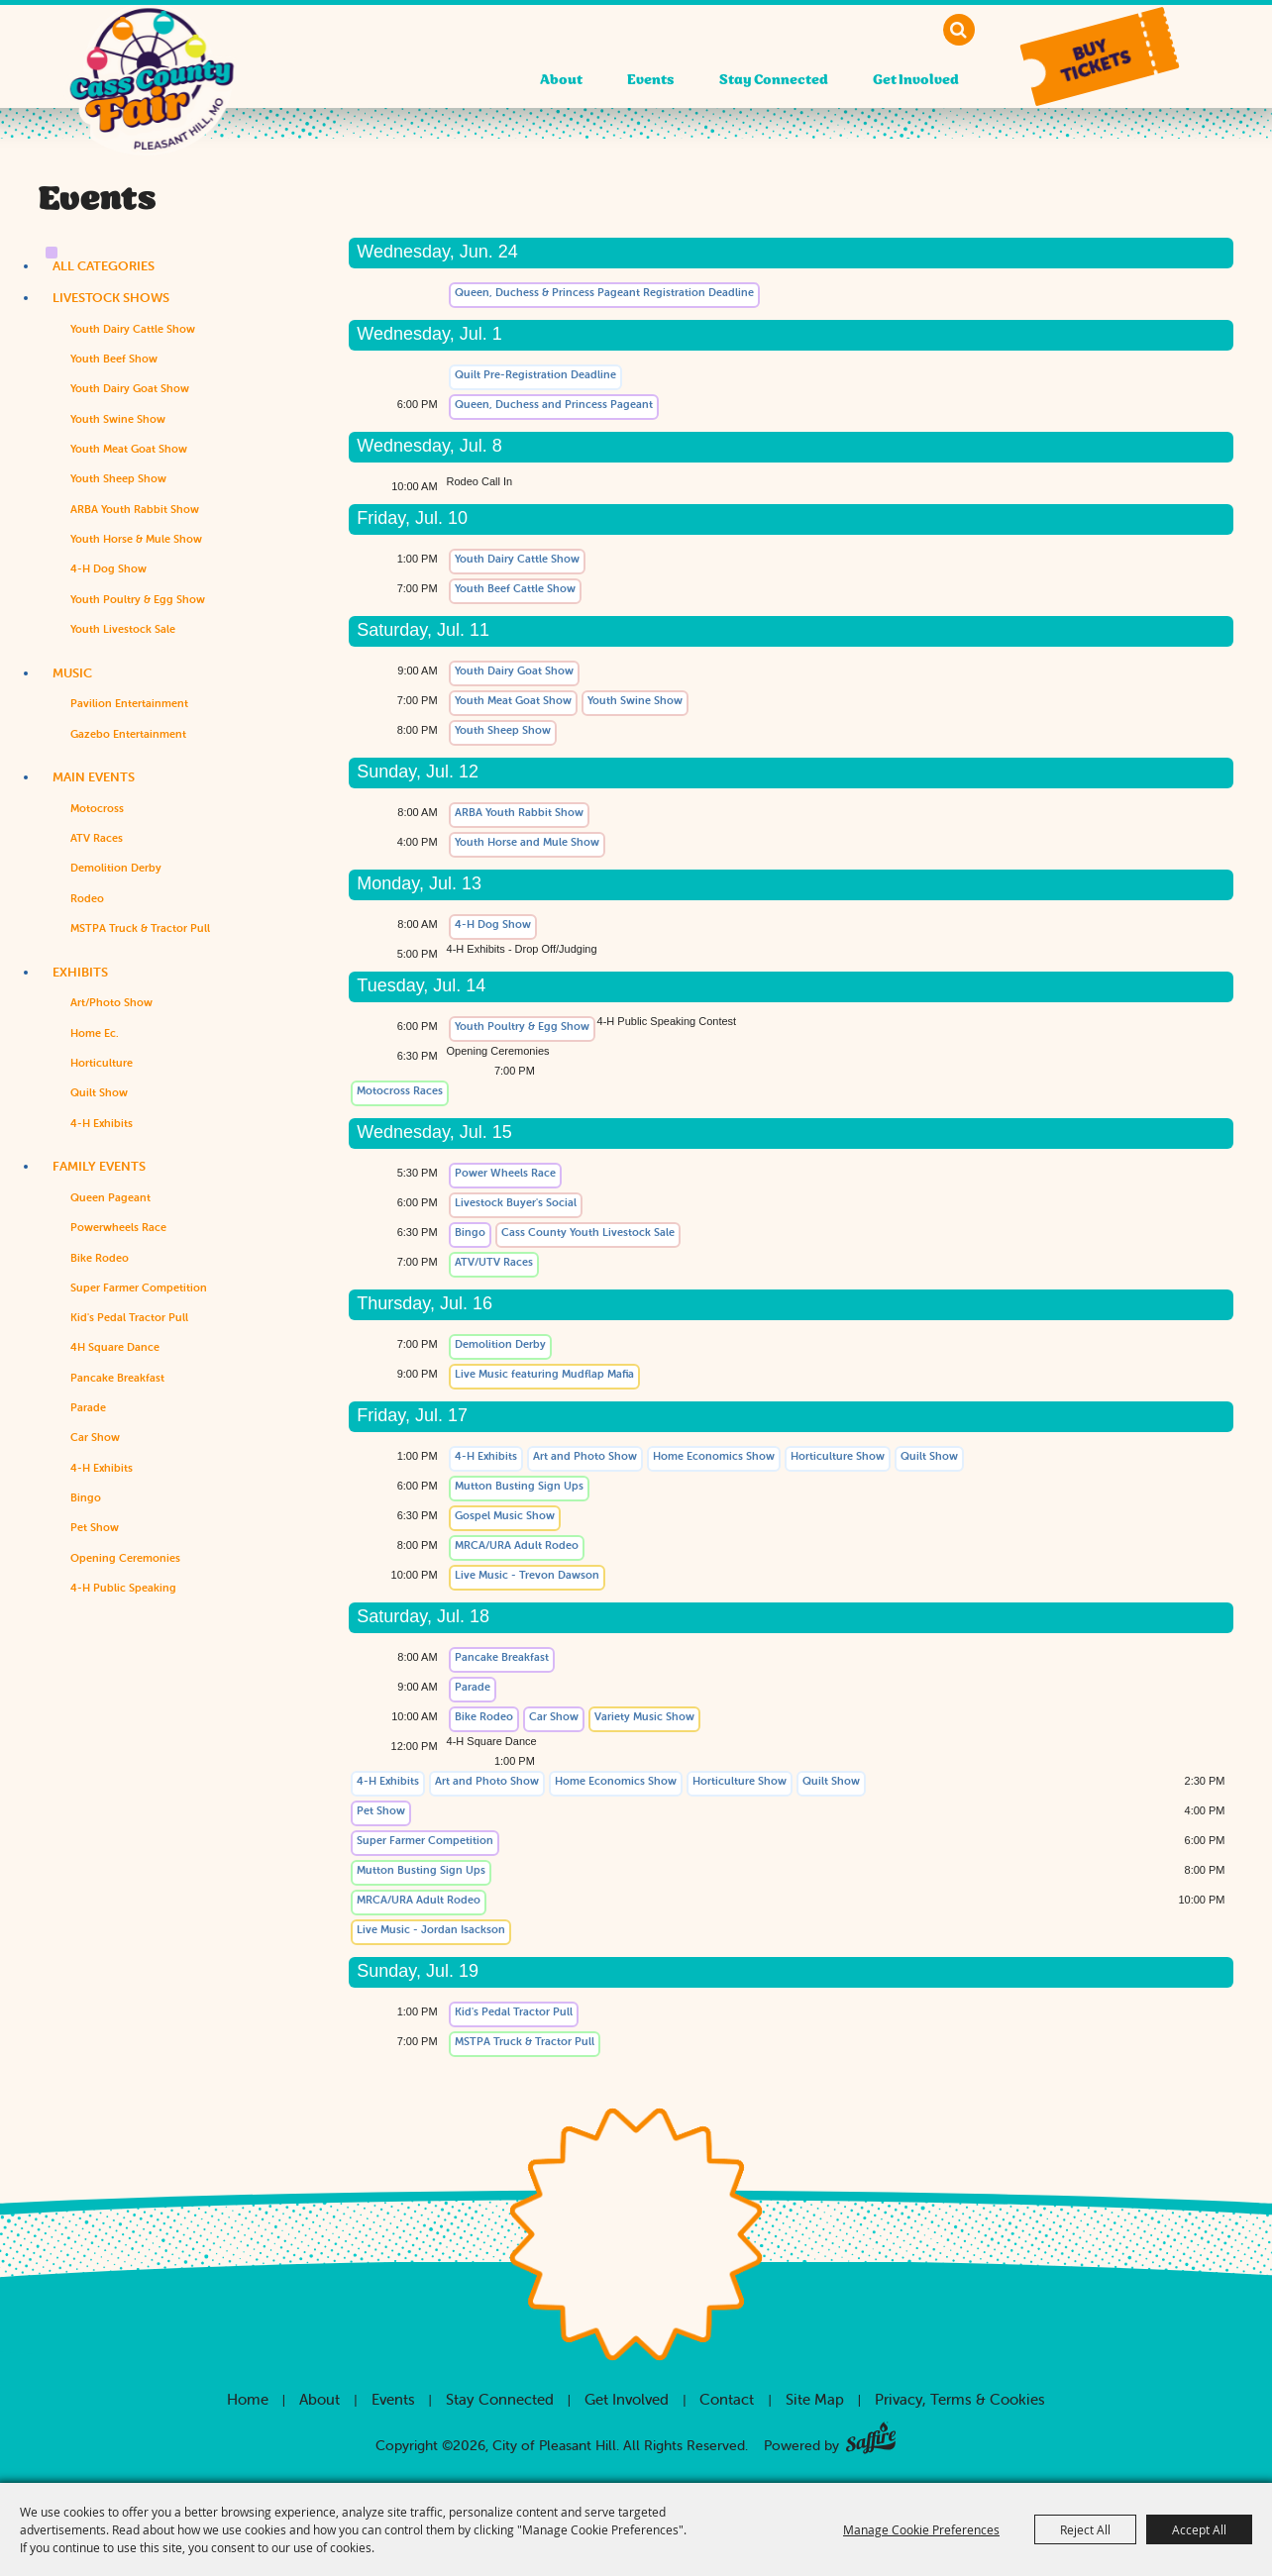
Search (959, 30)
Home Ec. (94, 1033)
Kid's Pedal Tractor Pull (129, 1317)
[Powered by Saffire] (871, 2434)
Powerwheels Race (118, 1227)
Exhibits (80, 972)
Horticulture (101, 1063)
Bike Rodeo (99, 1258)
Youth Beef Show (114, 358)
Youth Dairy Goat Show (129, 388)
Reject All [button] (1085, 2529)
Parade (88, 1407)
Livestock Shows (111, 297)
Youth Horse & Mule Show (136, 539)
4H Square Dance (114, 1347)
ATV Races (96, 838)
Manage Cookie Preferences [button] (921, 2529)
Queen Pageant (110, 1197)
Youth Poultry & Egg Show (137, 599)
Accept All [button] (1199, 2529)
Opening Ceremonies (125, 1558)
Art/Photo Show (111, 1002)
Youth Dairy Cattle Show (132, 329)
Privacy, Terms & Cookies (960, 2399)
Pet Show (94, 1527)
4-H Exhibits (101, 1123)
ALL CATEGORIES (104, 266)
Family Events (99, 1166)
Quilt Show (99, 1092)
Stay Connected (773, 80)
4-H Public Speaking (123, 1588)
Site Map (815, 2399)
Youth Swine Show (117, 419)
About (561, 80)
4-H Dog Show (108, 568)
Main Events (94, 777)
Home (247, 2399)
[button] (1099, 57)
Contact (726, 2399)
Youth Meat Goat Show (128, 449)
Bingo (85, 1497)
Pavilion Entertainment (129, 703)
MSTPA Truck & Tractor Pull (140, 928)
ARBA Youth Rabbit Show (134, 509)
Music (72, 673)
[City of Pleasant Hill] (151, 97)
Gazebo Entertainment (128, 734)
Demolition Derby (115, 868)
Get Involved (916, 80)
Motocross (97, 808)
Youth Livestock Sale (122, 629)
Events (651, 80)
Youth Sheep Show (118, 478)
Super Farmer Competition (138, 1287)
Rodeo (87, 898)
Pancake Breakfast (117, 1378)
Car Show (95, 1437)
